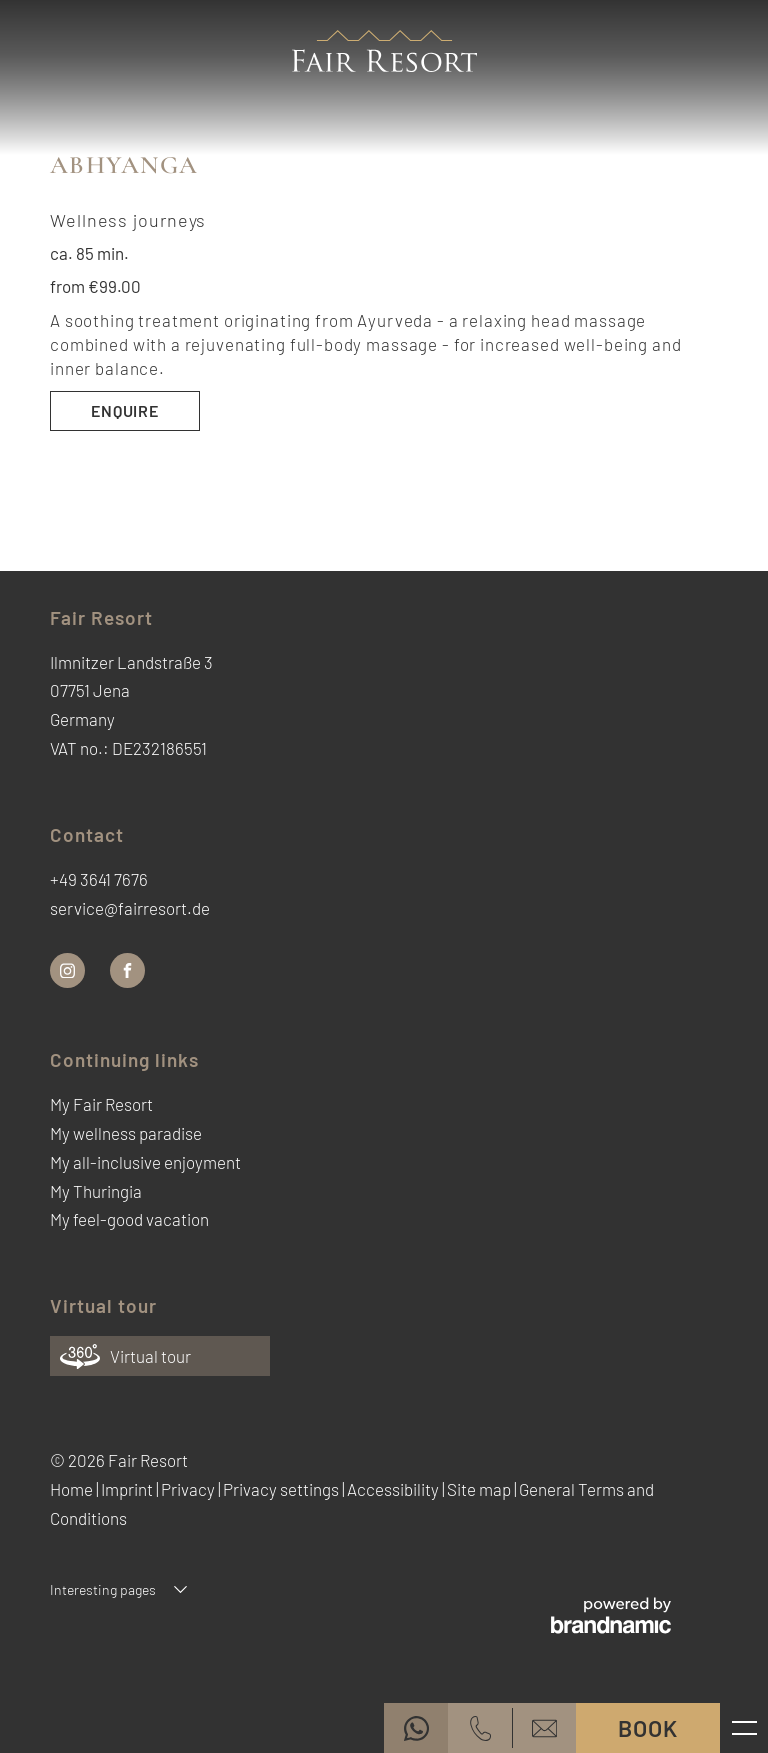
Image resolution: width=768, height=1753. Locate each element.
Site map (480, 1489)
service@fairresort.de (130, 908)
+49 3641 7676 (99, 879)
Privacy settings (282, 1489)
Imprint (128, 1489)
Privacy (189, 1489)
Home (73, 1489)
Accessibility (394, 1489)
